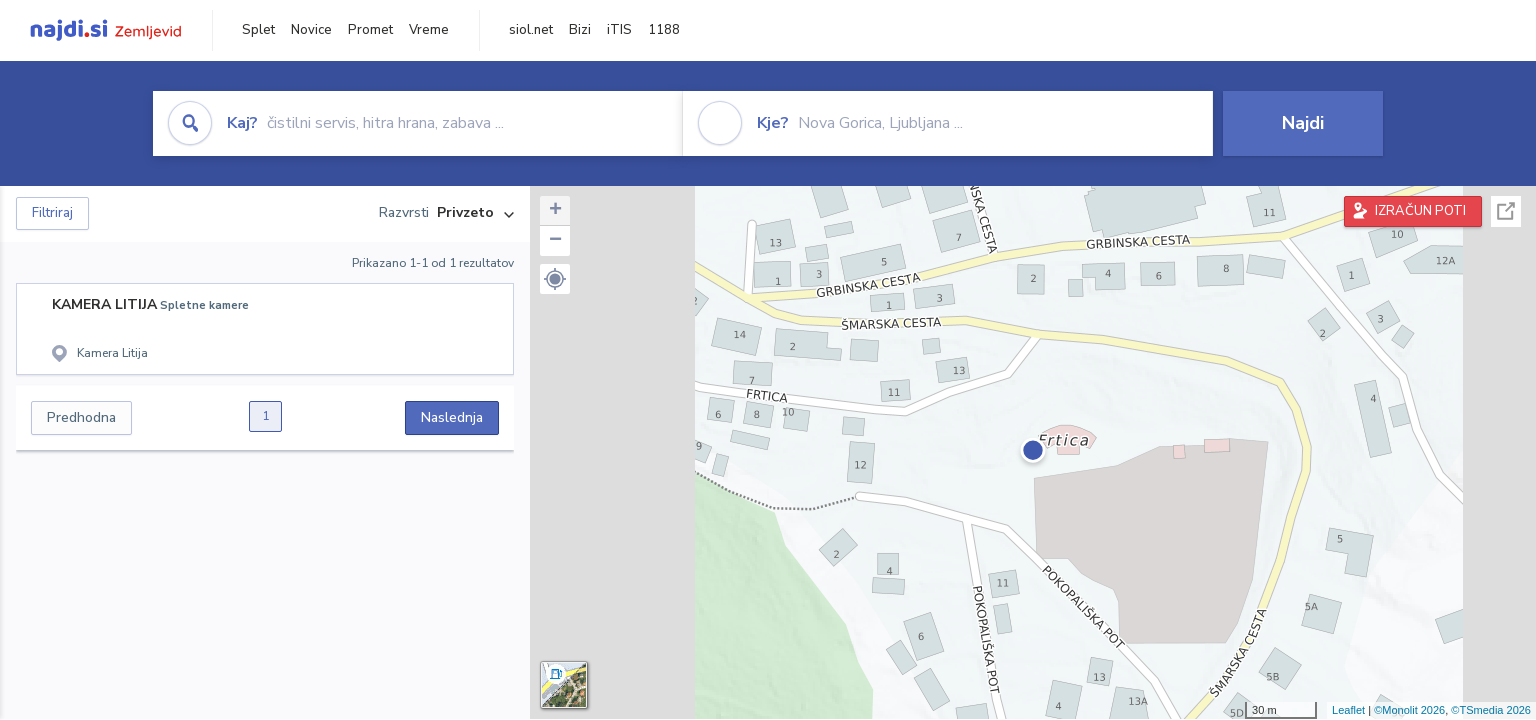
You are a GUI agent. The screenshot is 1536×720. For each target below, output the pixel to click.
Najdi (1303, 123)
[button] (555, 279)
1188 (664, 30)
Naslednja (452, 417)
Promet (370, 30)
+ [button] (555, 211)
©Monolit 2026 (1409, 710)
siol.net (531, 30)
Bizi (580, 30)
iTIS (619, 30)
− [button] (555, 241)
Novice (311, 30)
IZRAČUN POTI (1420, 211)
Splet (258, 30)
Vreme (429, 30)
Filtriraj (52, 213)
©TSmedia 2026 (1491, 710)
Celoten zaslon (1506, 211)
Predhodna (81, 417)
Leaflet (1348, 710)
